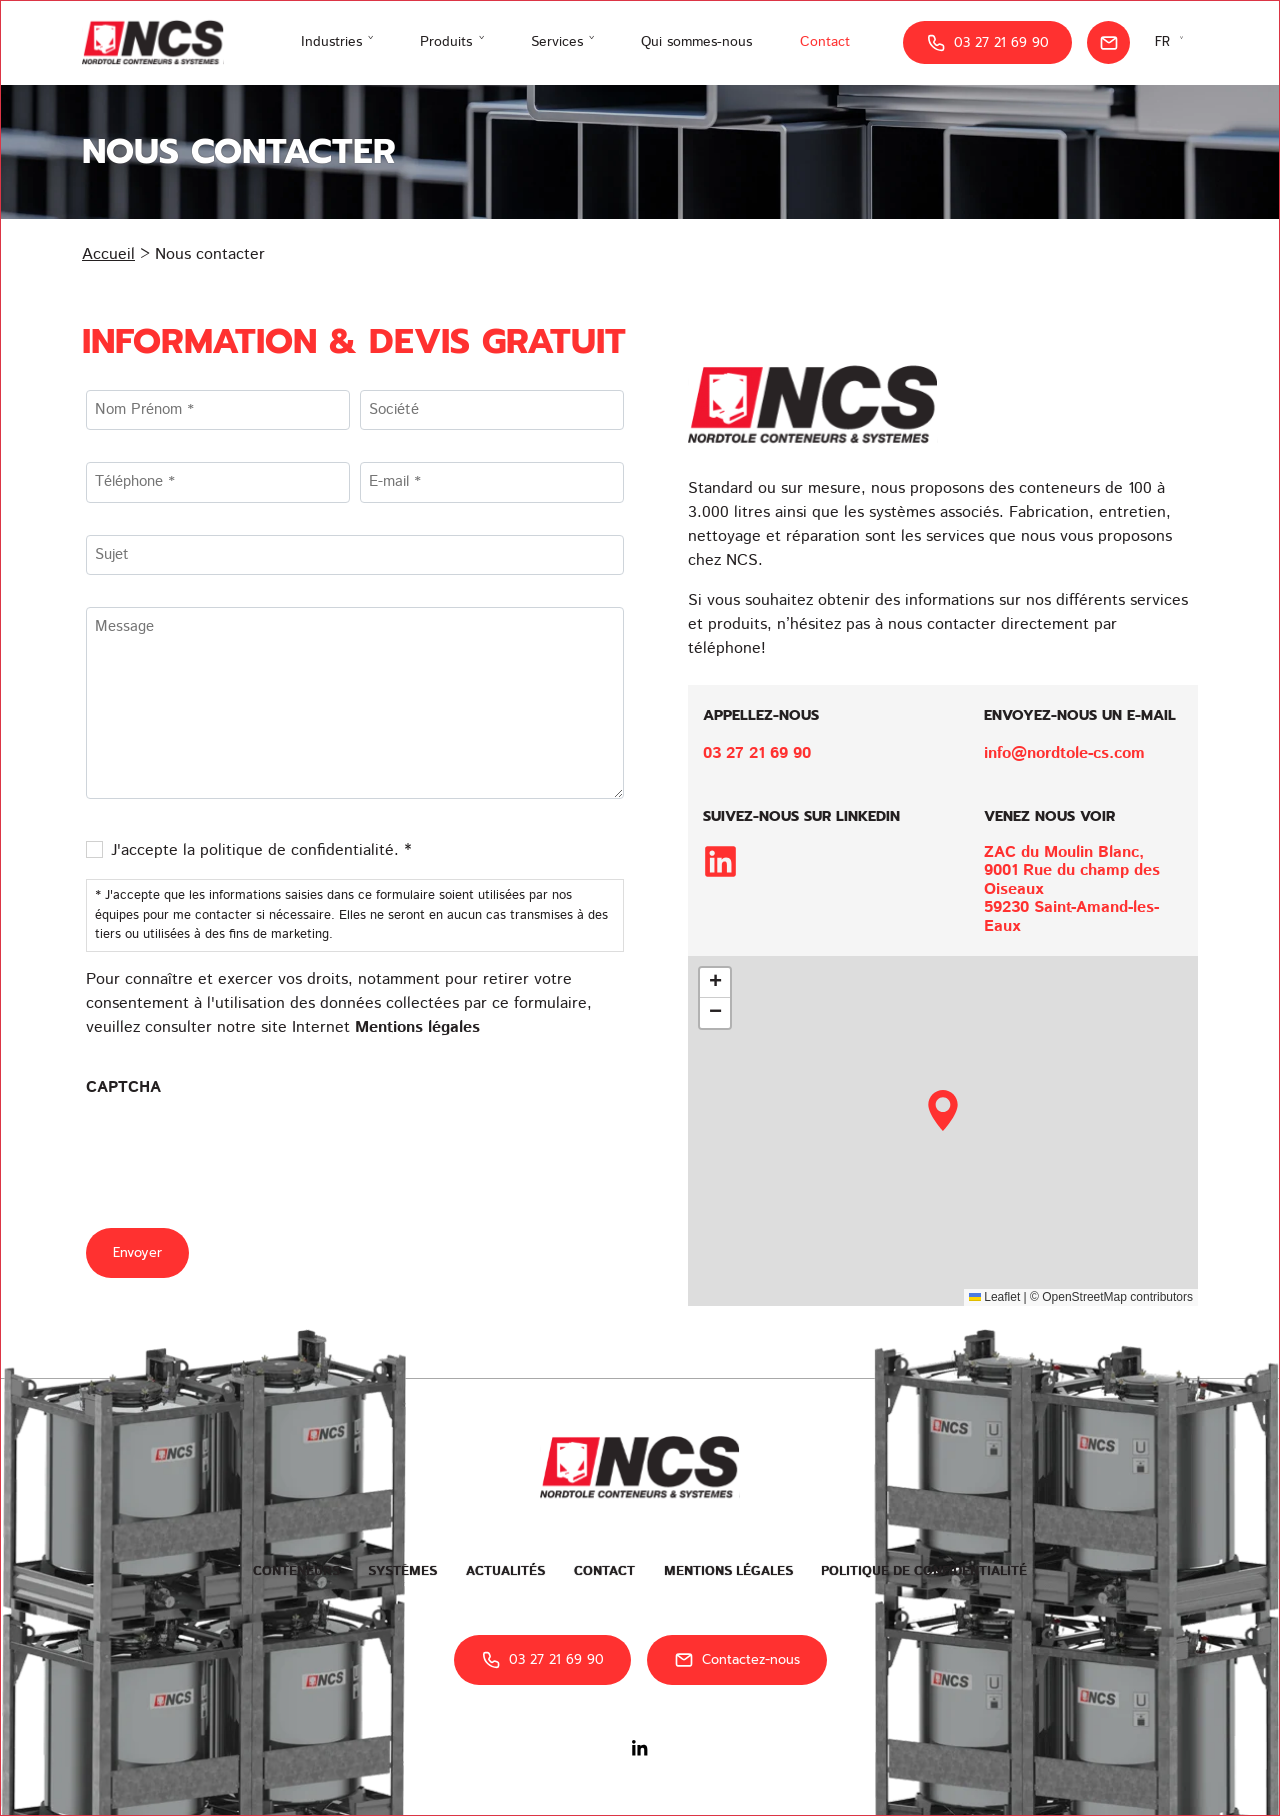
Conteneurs (296, 1571)
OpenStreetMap (1084, 1297)
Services (557, 42)
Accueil (108, 254)
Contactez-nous (737, 1660)
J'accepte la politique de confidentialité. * (261, 850)
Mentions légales (417, 1027)
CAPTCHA (123, 1087)
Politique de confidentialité (924, 1571)
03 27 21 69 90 (987, 43)
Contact (825, 42)
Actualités (505, 1571)
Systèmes (402, 1571)
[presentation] (238, 1151)
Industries (331, 42)
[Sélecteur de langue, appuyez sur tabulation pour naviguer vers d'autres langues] (1171, 42)
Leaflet (994, 1297)
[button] (943, 1110)
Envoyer (137, 1252)
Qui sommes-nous (696, 42)
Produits (446, 42)
